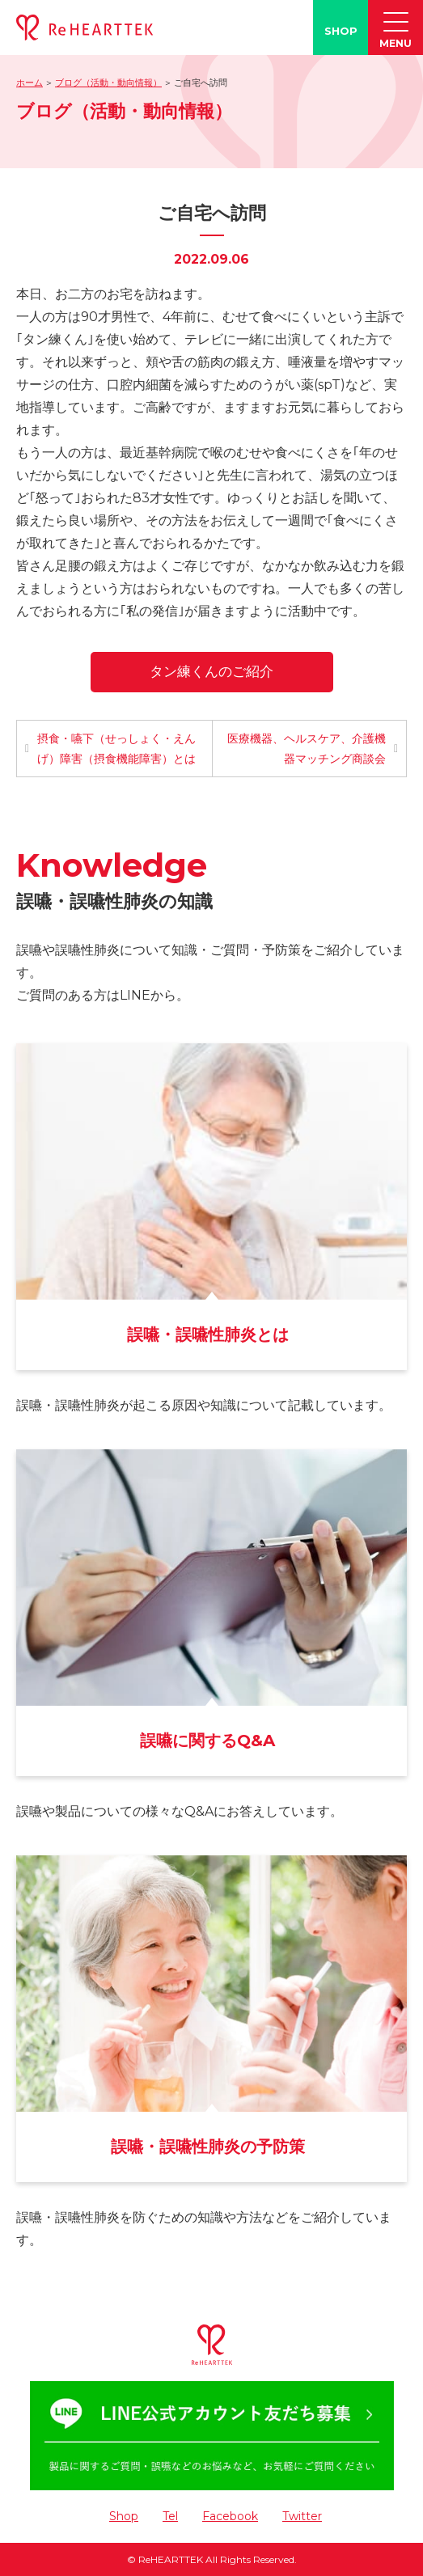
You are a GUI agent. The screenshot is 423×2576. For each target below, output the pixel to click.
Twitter (302, 2516)
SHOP (340, 30)
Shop (123, 2516)
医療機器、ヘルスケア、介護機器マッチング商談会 (306, 748)
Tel (170, 2516)
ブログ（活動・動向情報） (108, 82)
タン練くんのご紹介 (211, 671)
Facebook (230, 2516)
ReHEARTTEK (170, 2559)
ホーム (29, 82)
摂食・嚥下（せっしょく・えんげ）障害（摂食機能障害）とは (116, 748)
